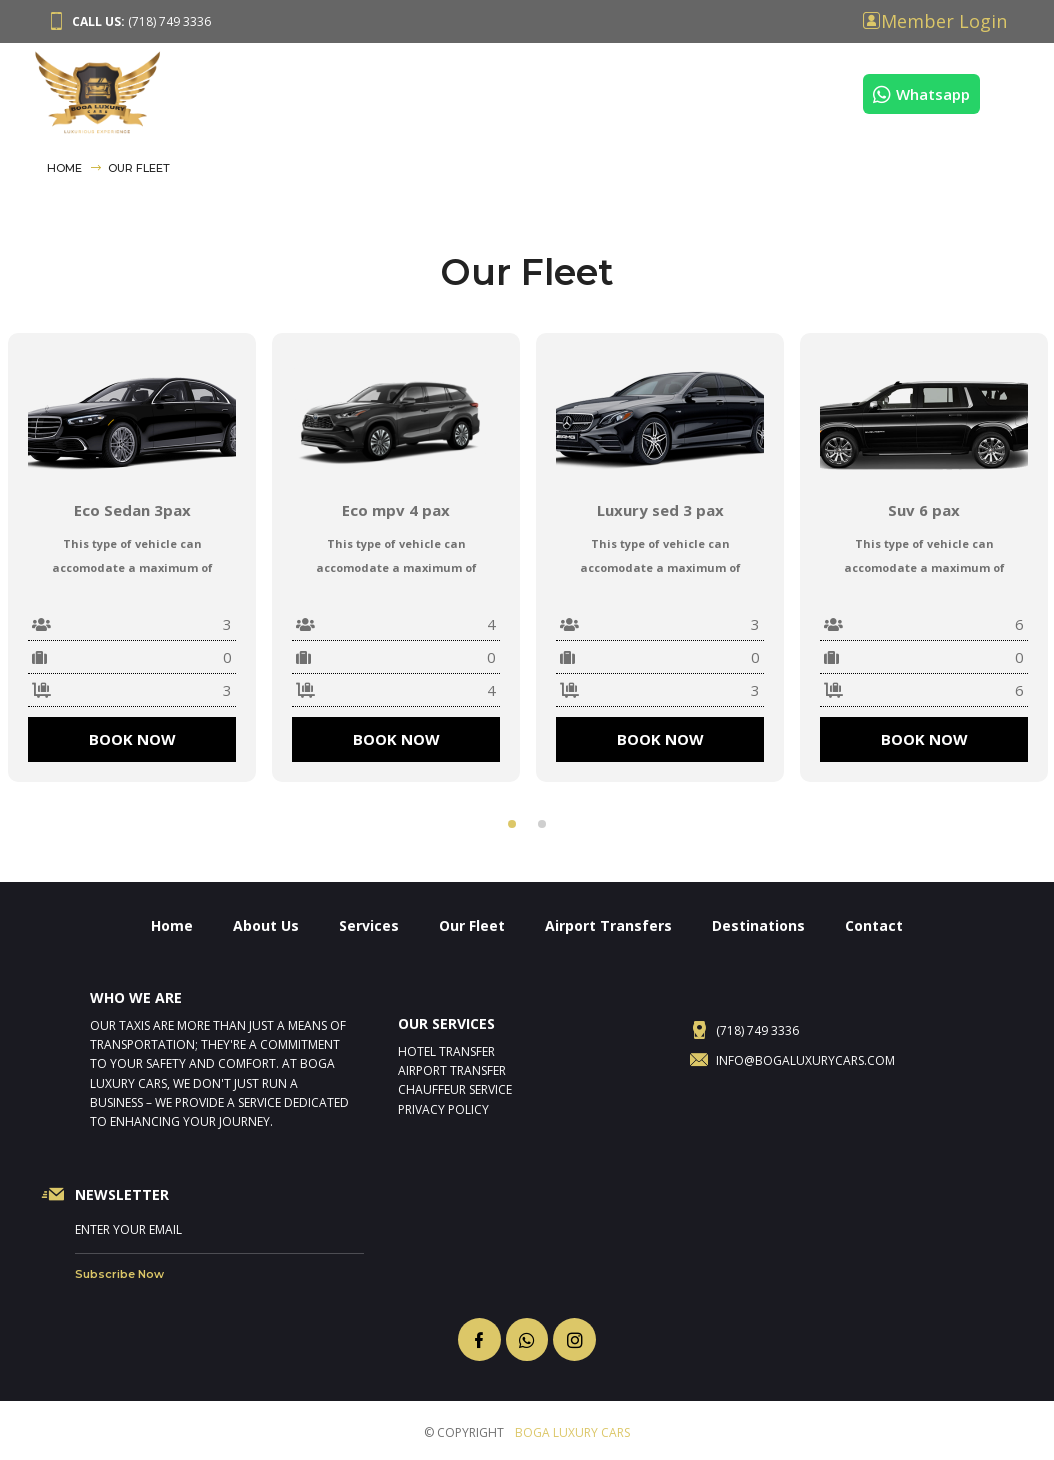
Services (367, 91)
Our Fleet (456, 91)
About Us (279, 91)
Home (200, 91)
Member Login (944, 21)
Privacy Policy (443, 1109)
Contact (819, 91)
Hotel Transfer (446, 1051)
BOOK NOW (132, 739)
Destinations (717, 91)
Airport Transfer (452, 1070)
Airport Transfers (580, 91)
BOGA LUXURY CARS (572, 1432)
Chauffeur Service (455, 1089)
